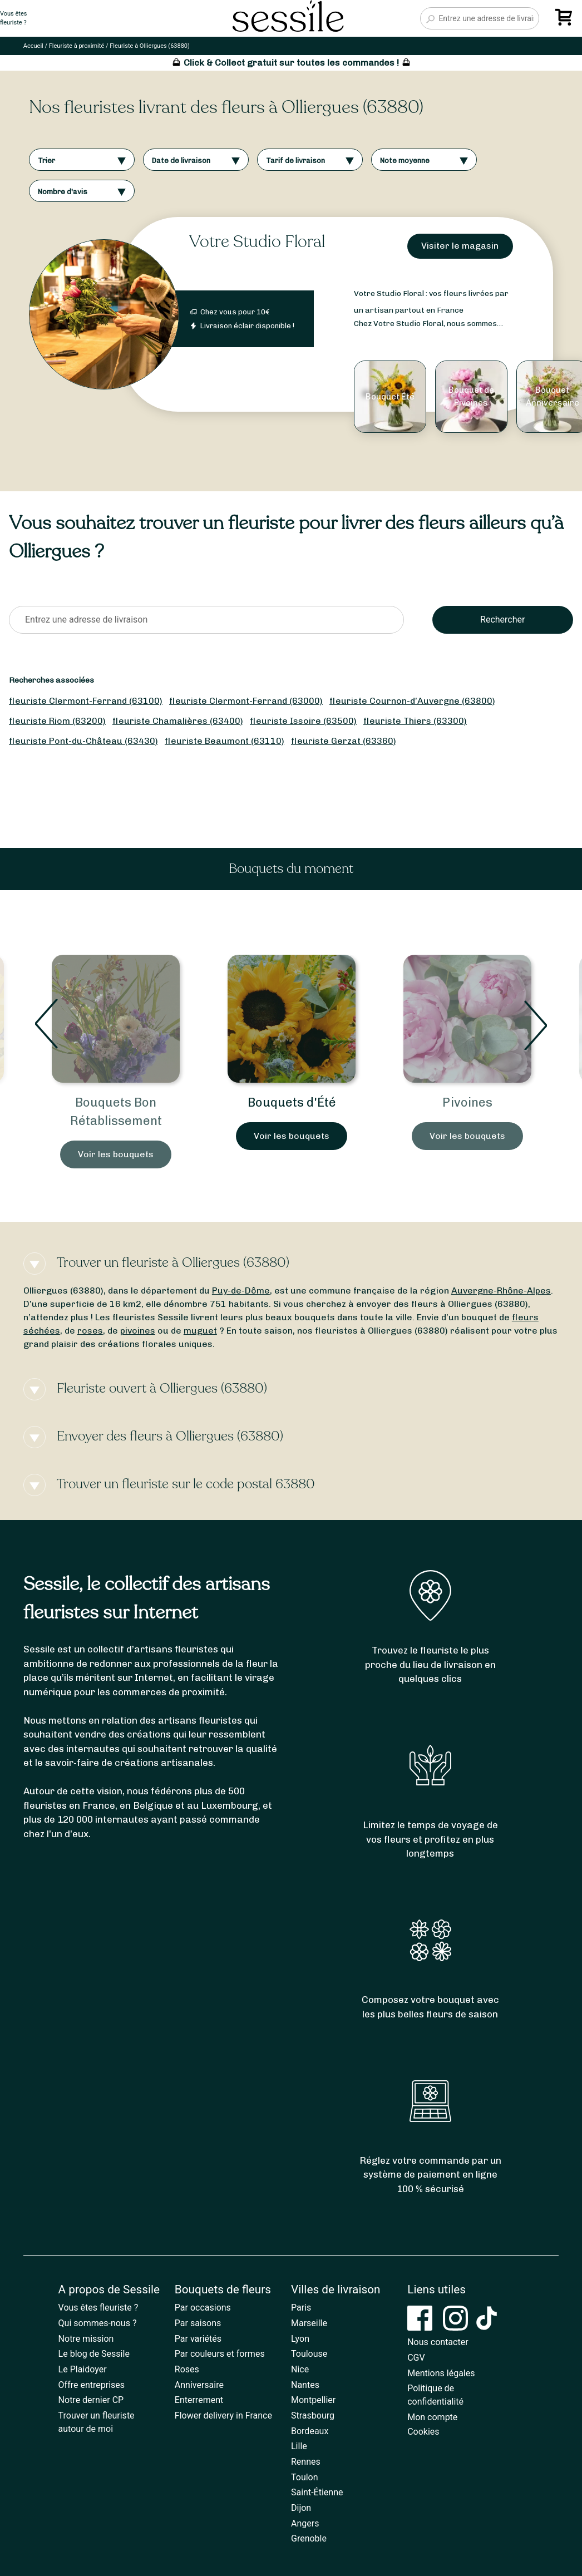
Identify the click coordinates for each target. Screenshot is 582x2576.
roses (90, 1330)
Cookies (423, 2431)
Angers (305, 2523)
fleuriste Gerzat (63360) (343, 741)
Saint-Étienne (317, 2492)
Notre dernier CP (91, 2400)
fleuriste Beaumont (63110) (224, 741)
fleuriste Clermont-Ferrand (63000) (246, 700)
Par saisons (198, 2323)
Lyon (300, 2338)
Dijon (301, 2508)
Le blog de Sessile (94, 2353)
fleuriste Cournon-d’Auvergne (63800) (412, 700)
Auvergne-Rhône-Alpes (501, 1290)
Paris (301, 2307)
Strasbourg (312, 2415)
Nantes (305, 2385)
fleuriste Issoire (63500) (303, 720)
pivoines (137, 1330)
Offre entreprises (91, 2385)
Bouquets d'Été (292, 1102)
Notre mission (86, 2338)
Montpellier (313, 2400)
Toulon (304, 2477)
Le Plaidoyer (82, 2369)
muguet (200, 1330)
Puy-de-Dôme (241, 1290)
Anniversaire (199, 2385)
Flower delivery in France (223, 2415)
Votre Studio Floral (257, 241)
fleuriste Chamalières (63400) (177, 720)
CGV (416, 2357)
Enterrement (199, 2400)
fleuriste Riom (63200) (57, 720)
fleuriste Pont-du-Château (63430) (83, 741)
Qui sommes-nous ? (97, 2323)
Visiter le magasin (460, 245)
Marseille (309, 2323)
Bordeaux (309, 2431)
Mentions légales (441, 2373)
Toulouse (309, 2353)
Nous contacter (437, 2342)
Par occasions (203, 2307)
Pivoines (467, 1102)
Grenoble (309, 2538)
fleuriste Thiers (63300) (415, 720)
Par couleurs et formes (220, 2353)
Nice (300, 2369)
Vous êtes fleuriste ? (98, 2307)
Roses (187, 2369)
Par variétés (198, 2338)
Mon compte (432, 2417)
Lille (299, 2446)
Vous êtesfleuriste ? (13, 18)
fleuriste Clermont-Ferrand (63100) (85, 700)
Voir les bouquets (116, 1154)
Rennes (305, 2461)
